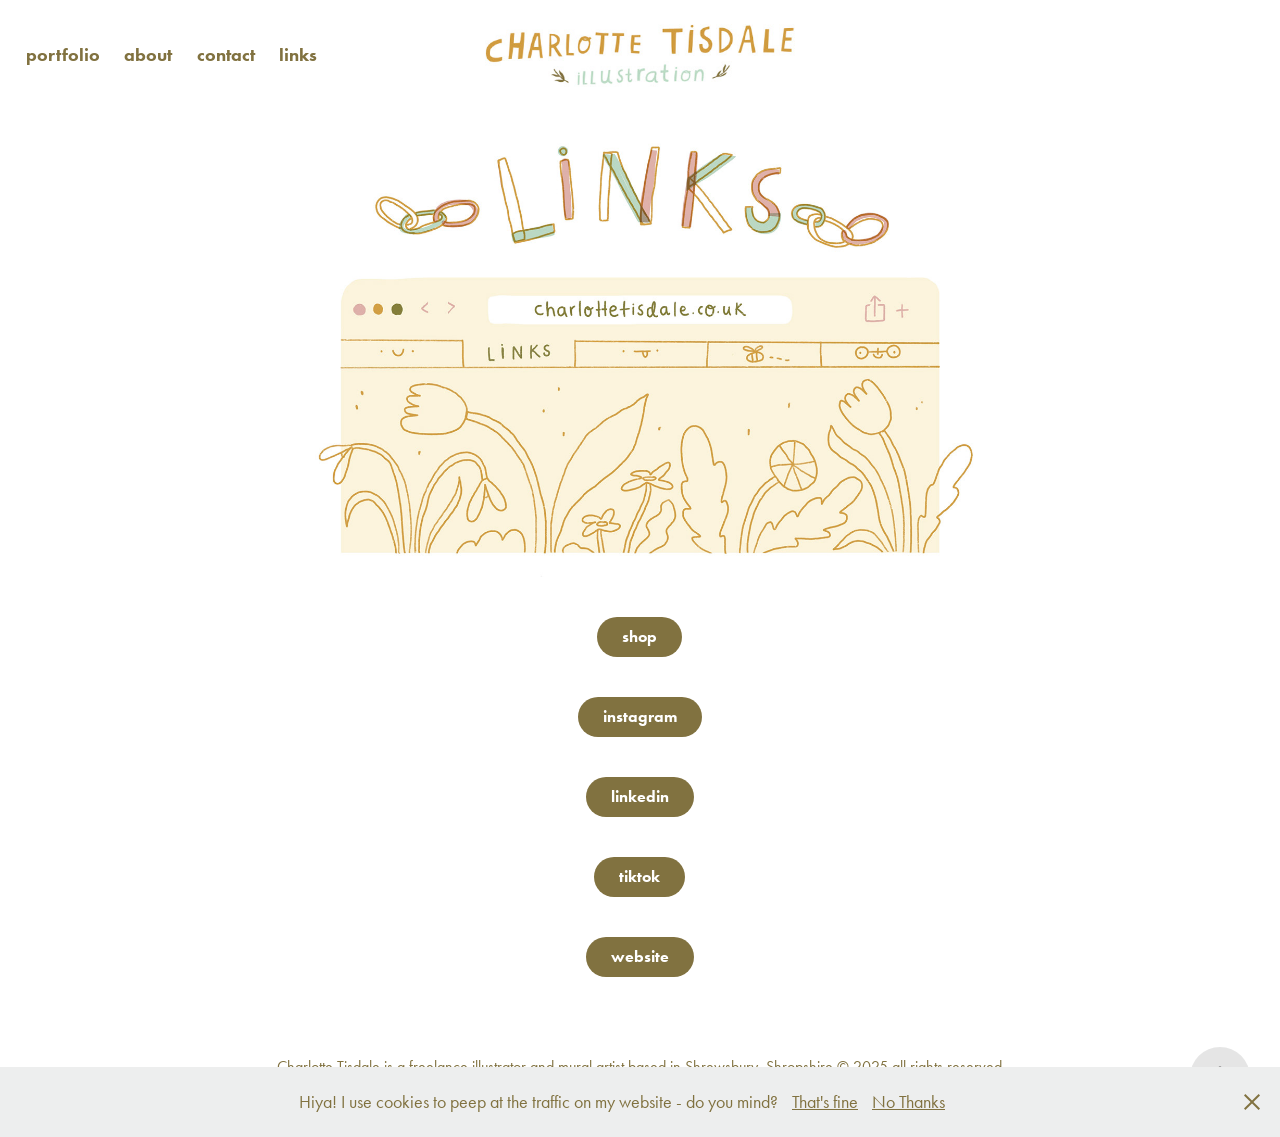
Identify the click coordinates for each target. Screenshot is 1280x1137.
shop (639, 636)
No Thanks (908, 1102)
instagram (640, 716)
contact (226, 55)
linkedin (640, 796)
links (298, 55)
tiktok (639, 876)
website (640, 956)
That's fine (825, 1102)
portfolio (63, 55)
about (148, 55)
